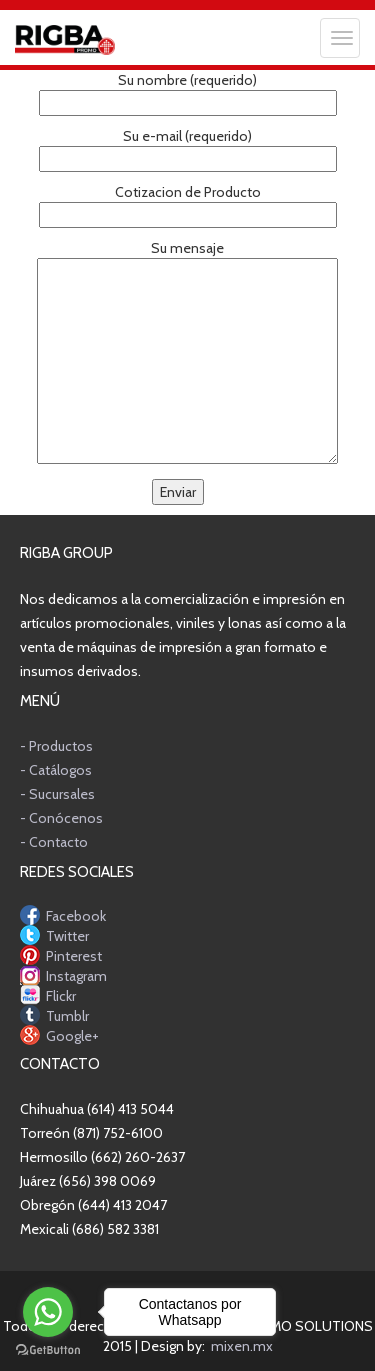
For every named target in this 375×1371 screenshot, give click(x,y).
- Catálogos (56, 770)
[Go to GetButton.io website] (48, 1350)
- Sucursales (57, 794)
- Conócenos (61, 818)
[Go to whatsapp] (48, 1312)
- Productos (56, 746)
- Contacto (54, 842)
